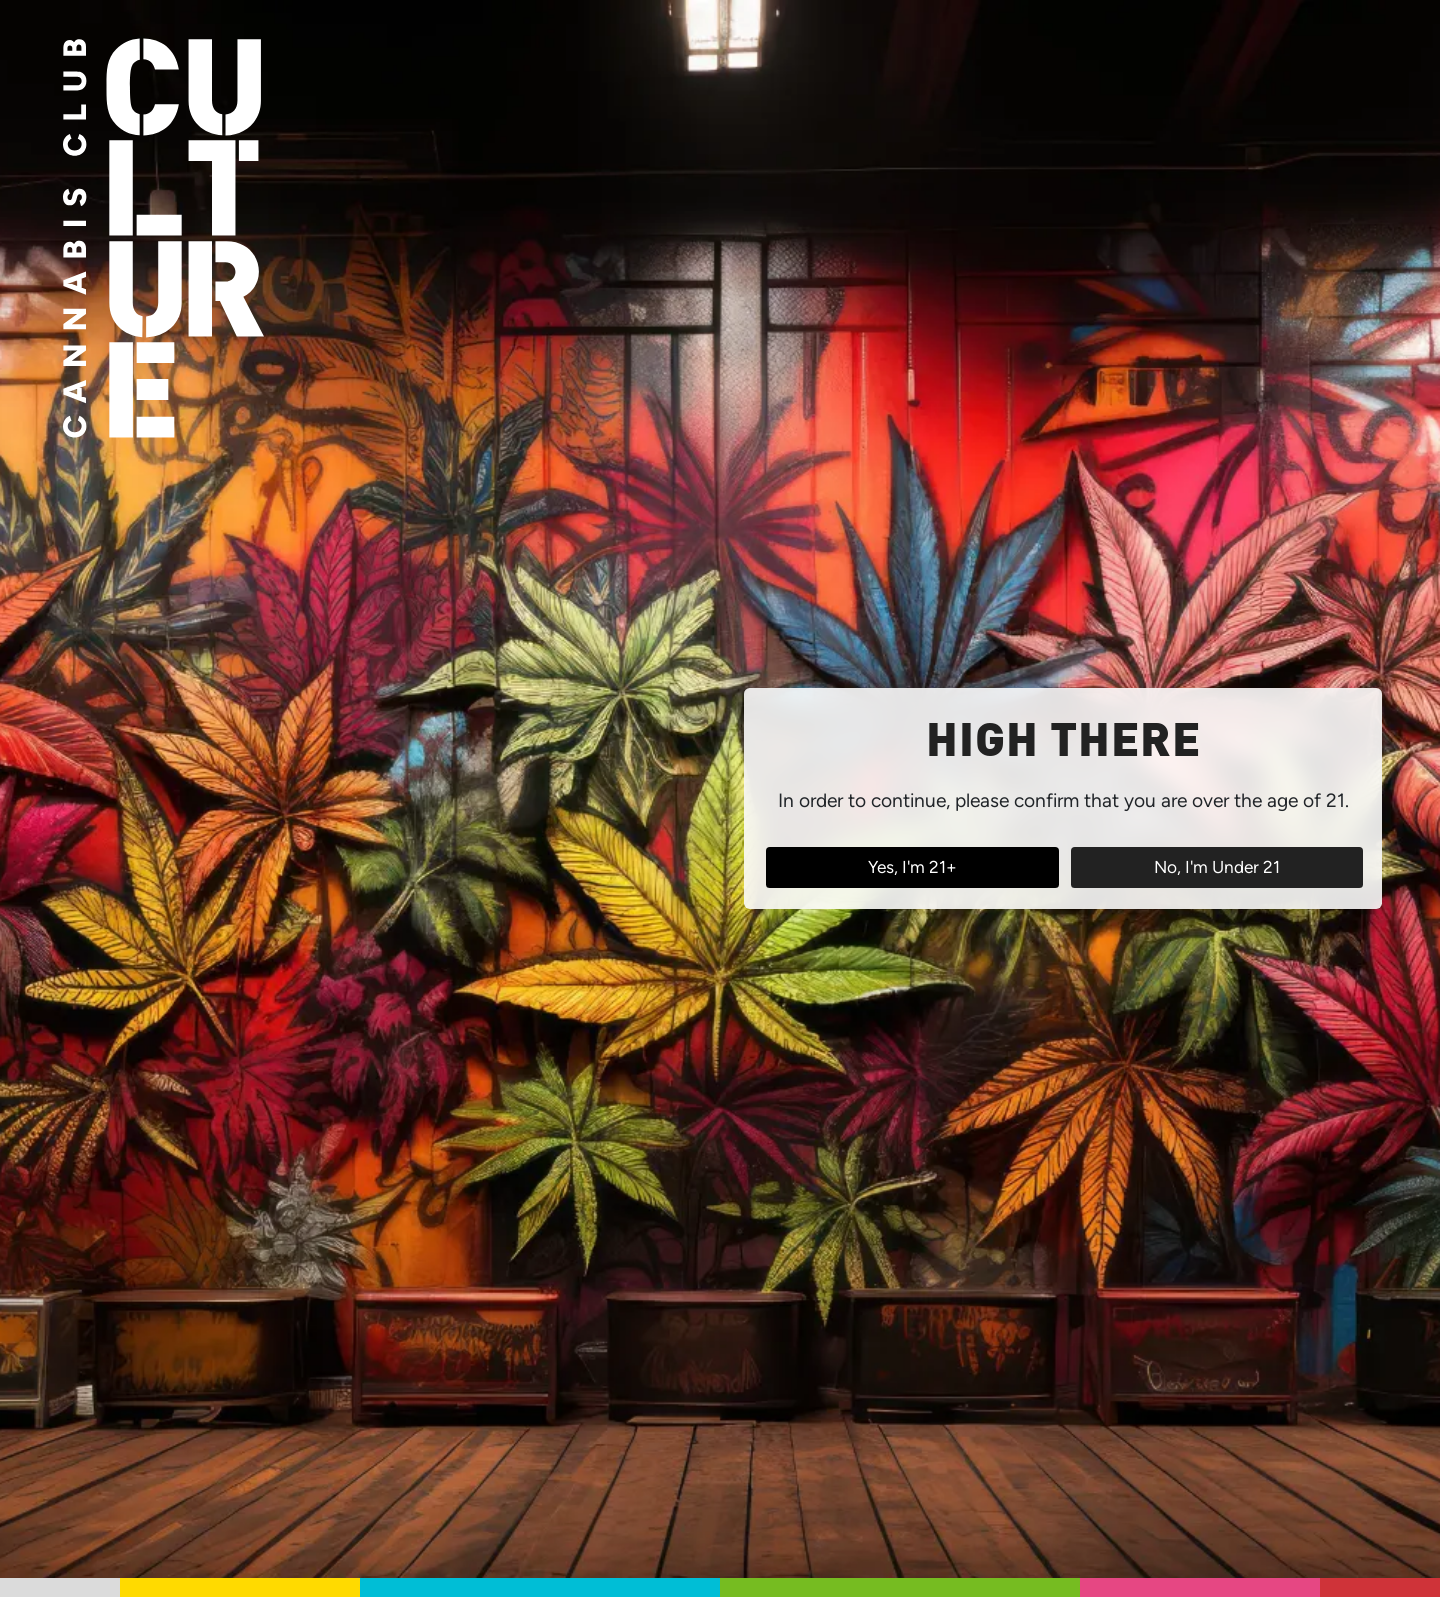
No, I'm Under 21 (1217, 867)
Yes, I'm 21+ (912, 867)
